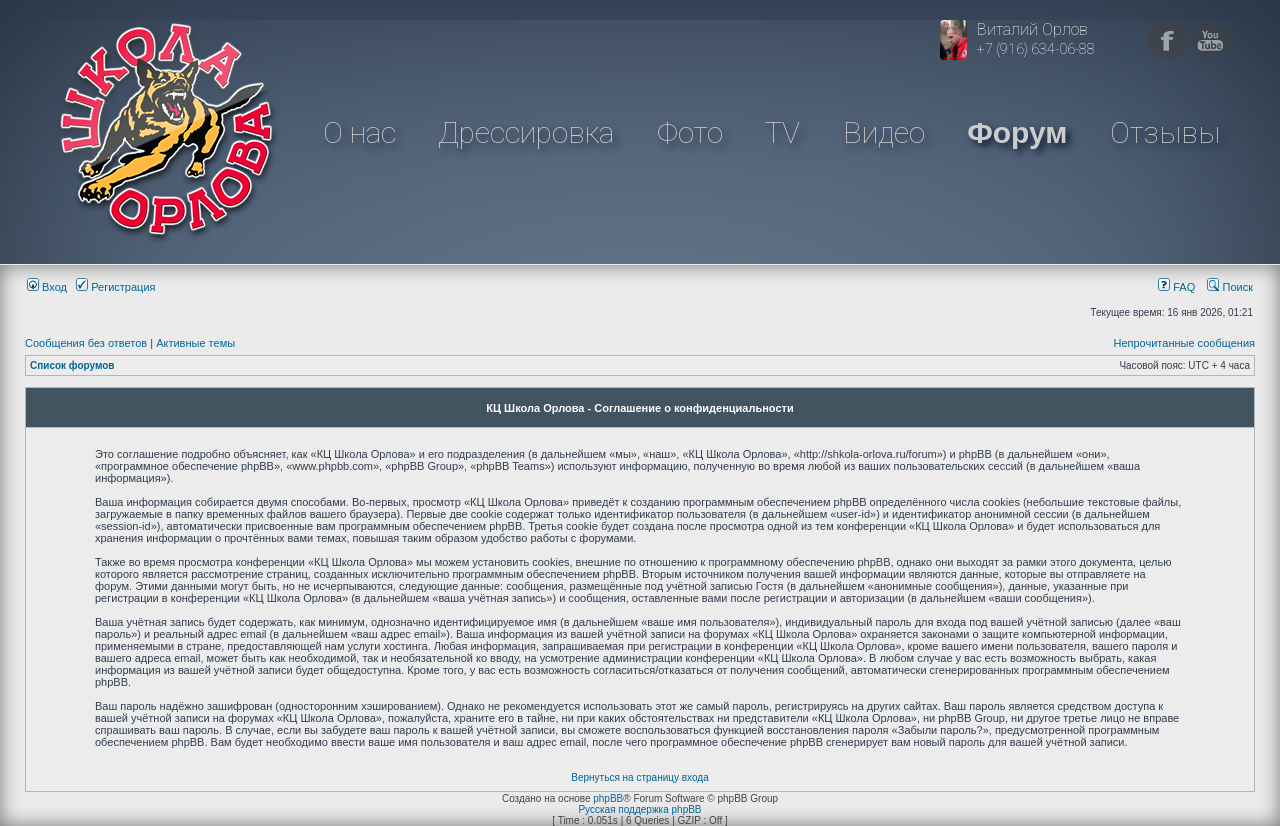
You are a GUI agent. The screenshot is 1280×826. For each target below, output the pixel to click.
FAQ (1176, 287)
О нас (359, 132)
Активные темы (195, 343)
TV (782, 132)
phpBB (608, 798)
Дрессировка (526, 132)
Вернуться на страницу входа (639, 777)
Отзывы (1165, 132)
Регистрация (115, 287)
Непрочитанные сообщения (1184, 343)
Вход (47, 287)
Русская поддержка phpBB (639, 809)
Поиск (1230, 287)
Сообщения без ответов (86, 343)
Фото (690, 132)
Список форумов (72, 365)
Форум (1017, 132)
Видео (884, 132)
